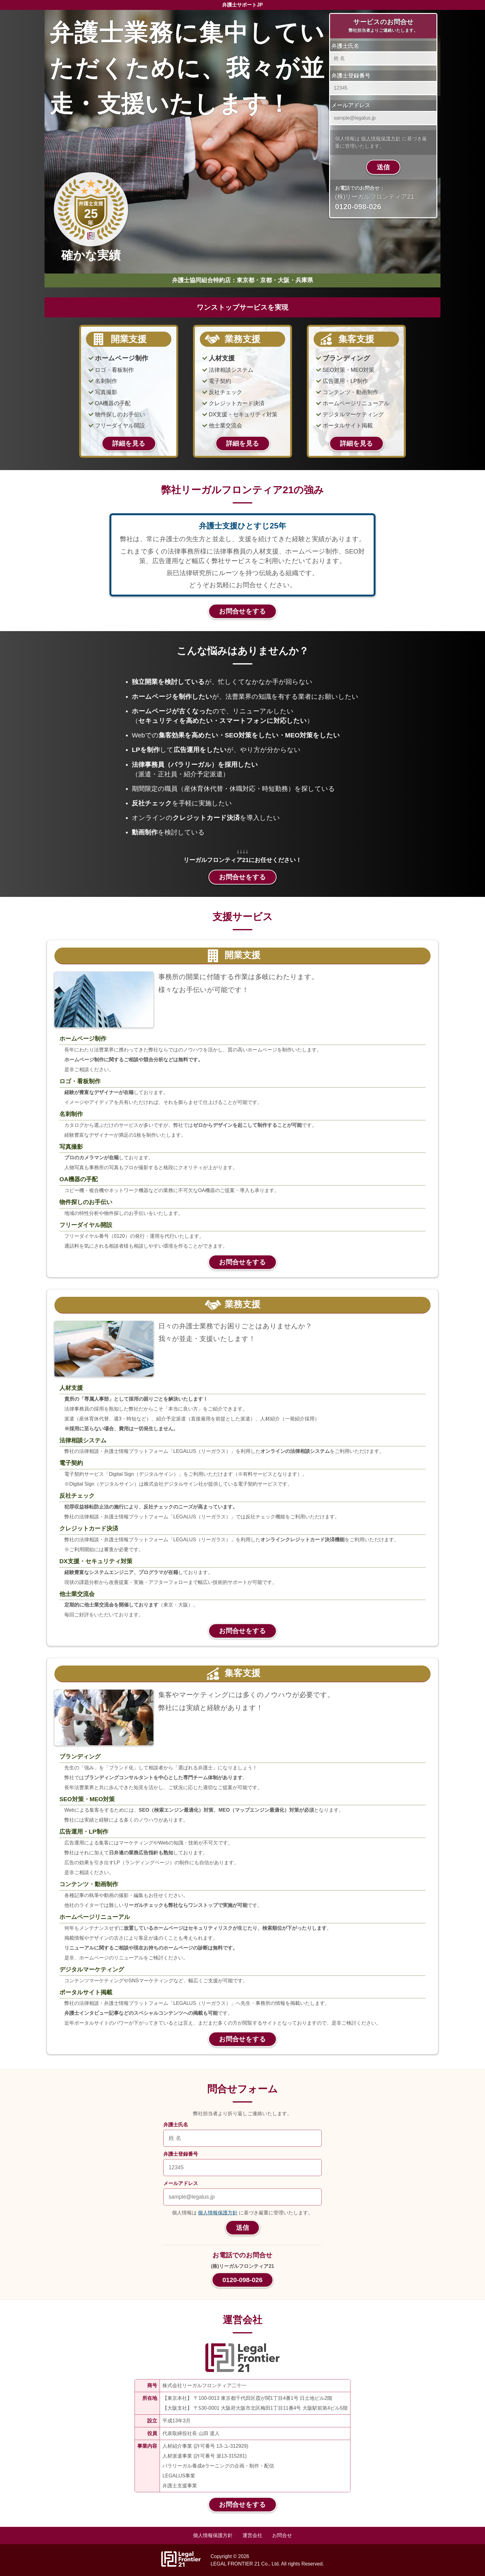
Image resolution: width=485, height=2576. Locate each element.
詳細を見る (128, 443)
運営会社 (252, 2535)
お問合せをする (242, 611)
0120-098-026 (242, 2279)
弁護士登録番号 (350, 76)
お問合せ (282, 2535)
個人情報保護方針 (381, 138)
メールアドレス (350, 105)
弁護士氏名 (345, 46)
